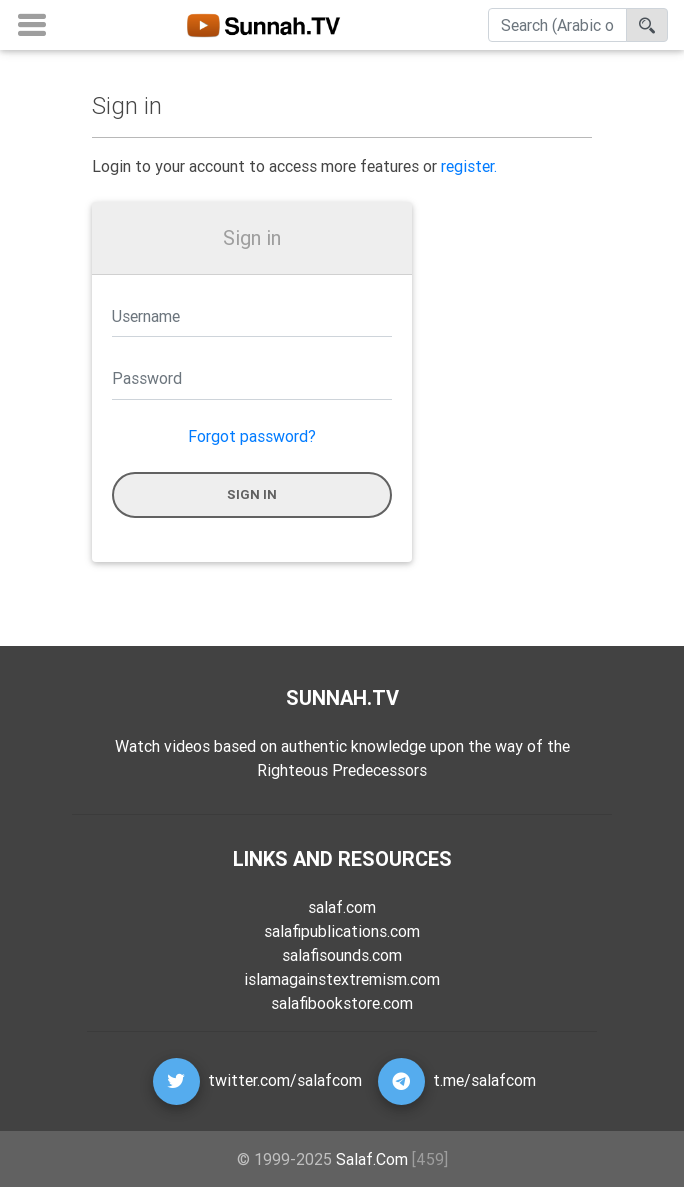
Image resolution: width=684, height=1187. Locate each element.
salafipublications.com (342, 931)
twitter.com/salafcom (285, 1080)
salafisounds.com (342, 955)
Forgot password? (252, 436)
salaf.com (342, 907)
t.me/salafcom (484, 1080)
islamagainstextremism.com (342, 979)
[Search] (557, 29)
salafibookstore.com (342, 1003)
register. (469, 166)
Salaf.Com (372, 1159)
